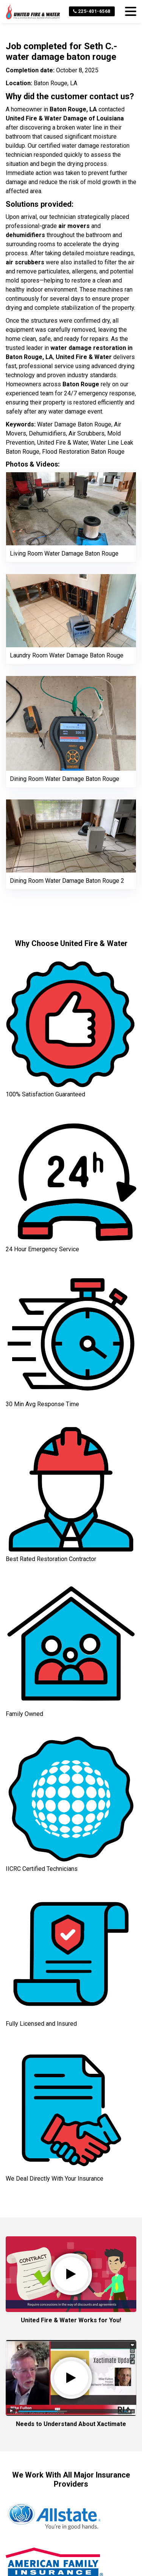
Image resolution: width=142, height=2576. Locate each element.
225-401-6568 (92, 11)
